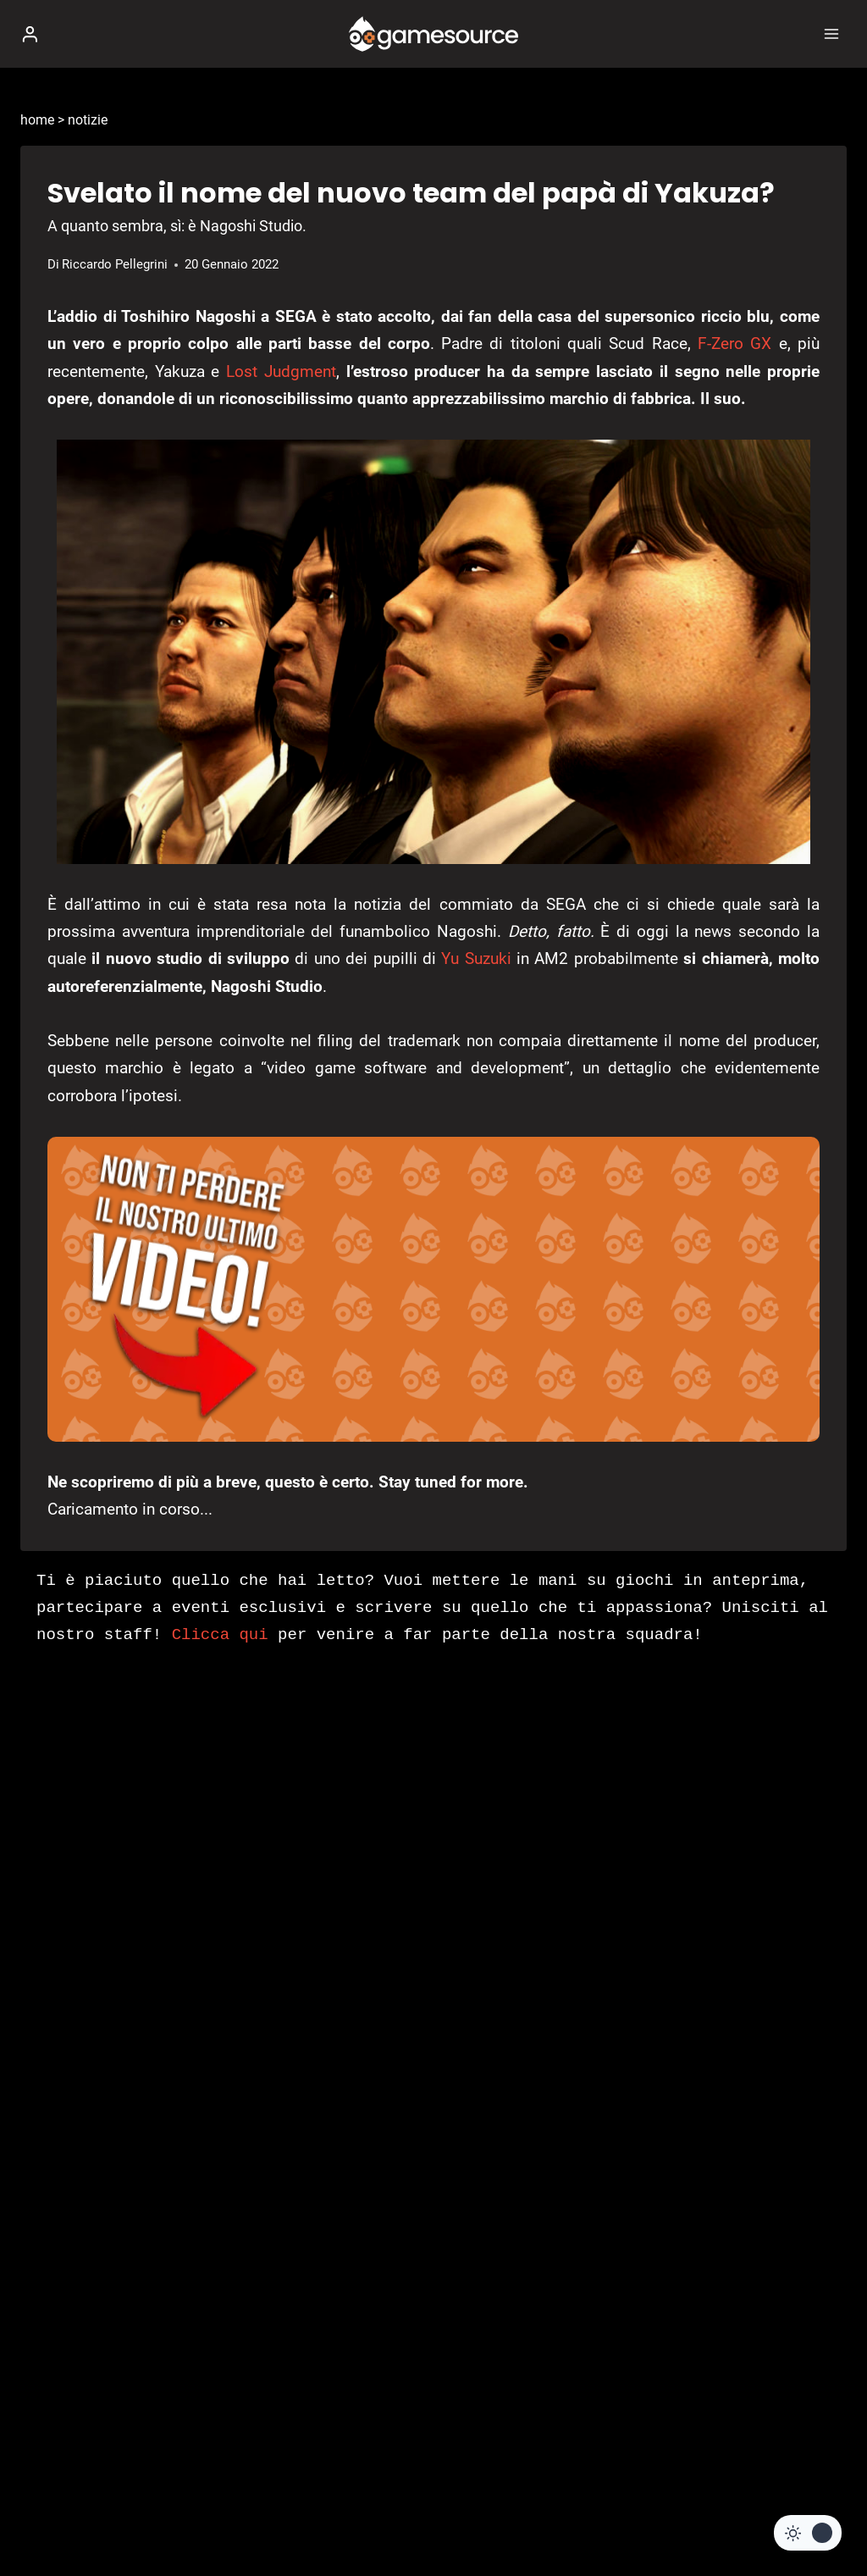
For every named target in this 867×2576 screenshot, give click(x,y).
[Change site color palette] (808, 2533)
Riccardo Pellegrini (115, 264)
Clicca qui (220, 1635)
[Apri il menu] (831, 33)
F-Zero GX (734, 343)
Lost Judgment (281, 371)
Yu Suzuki (476, 958)
